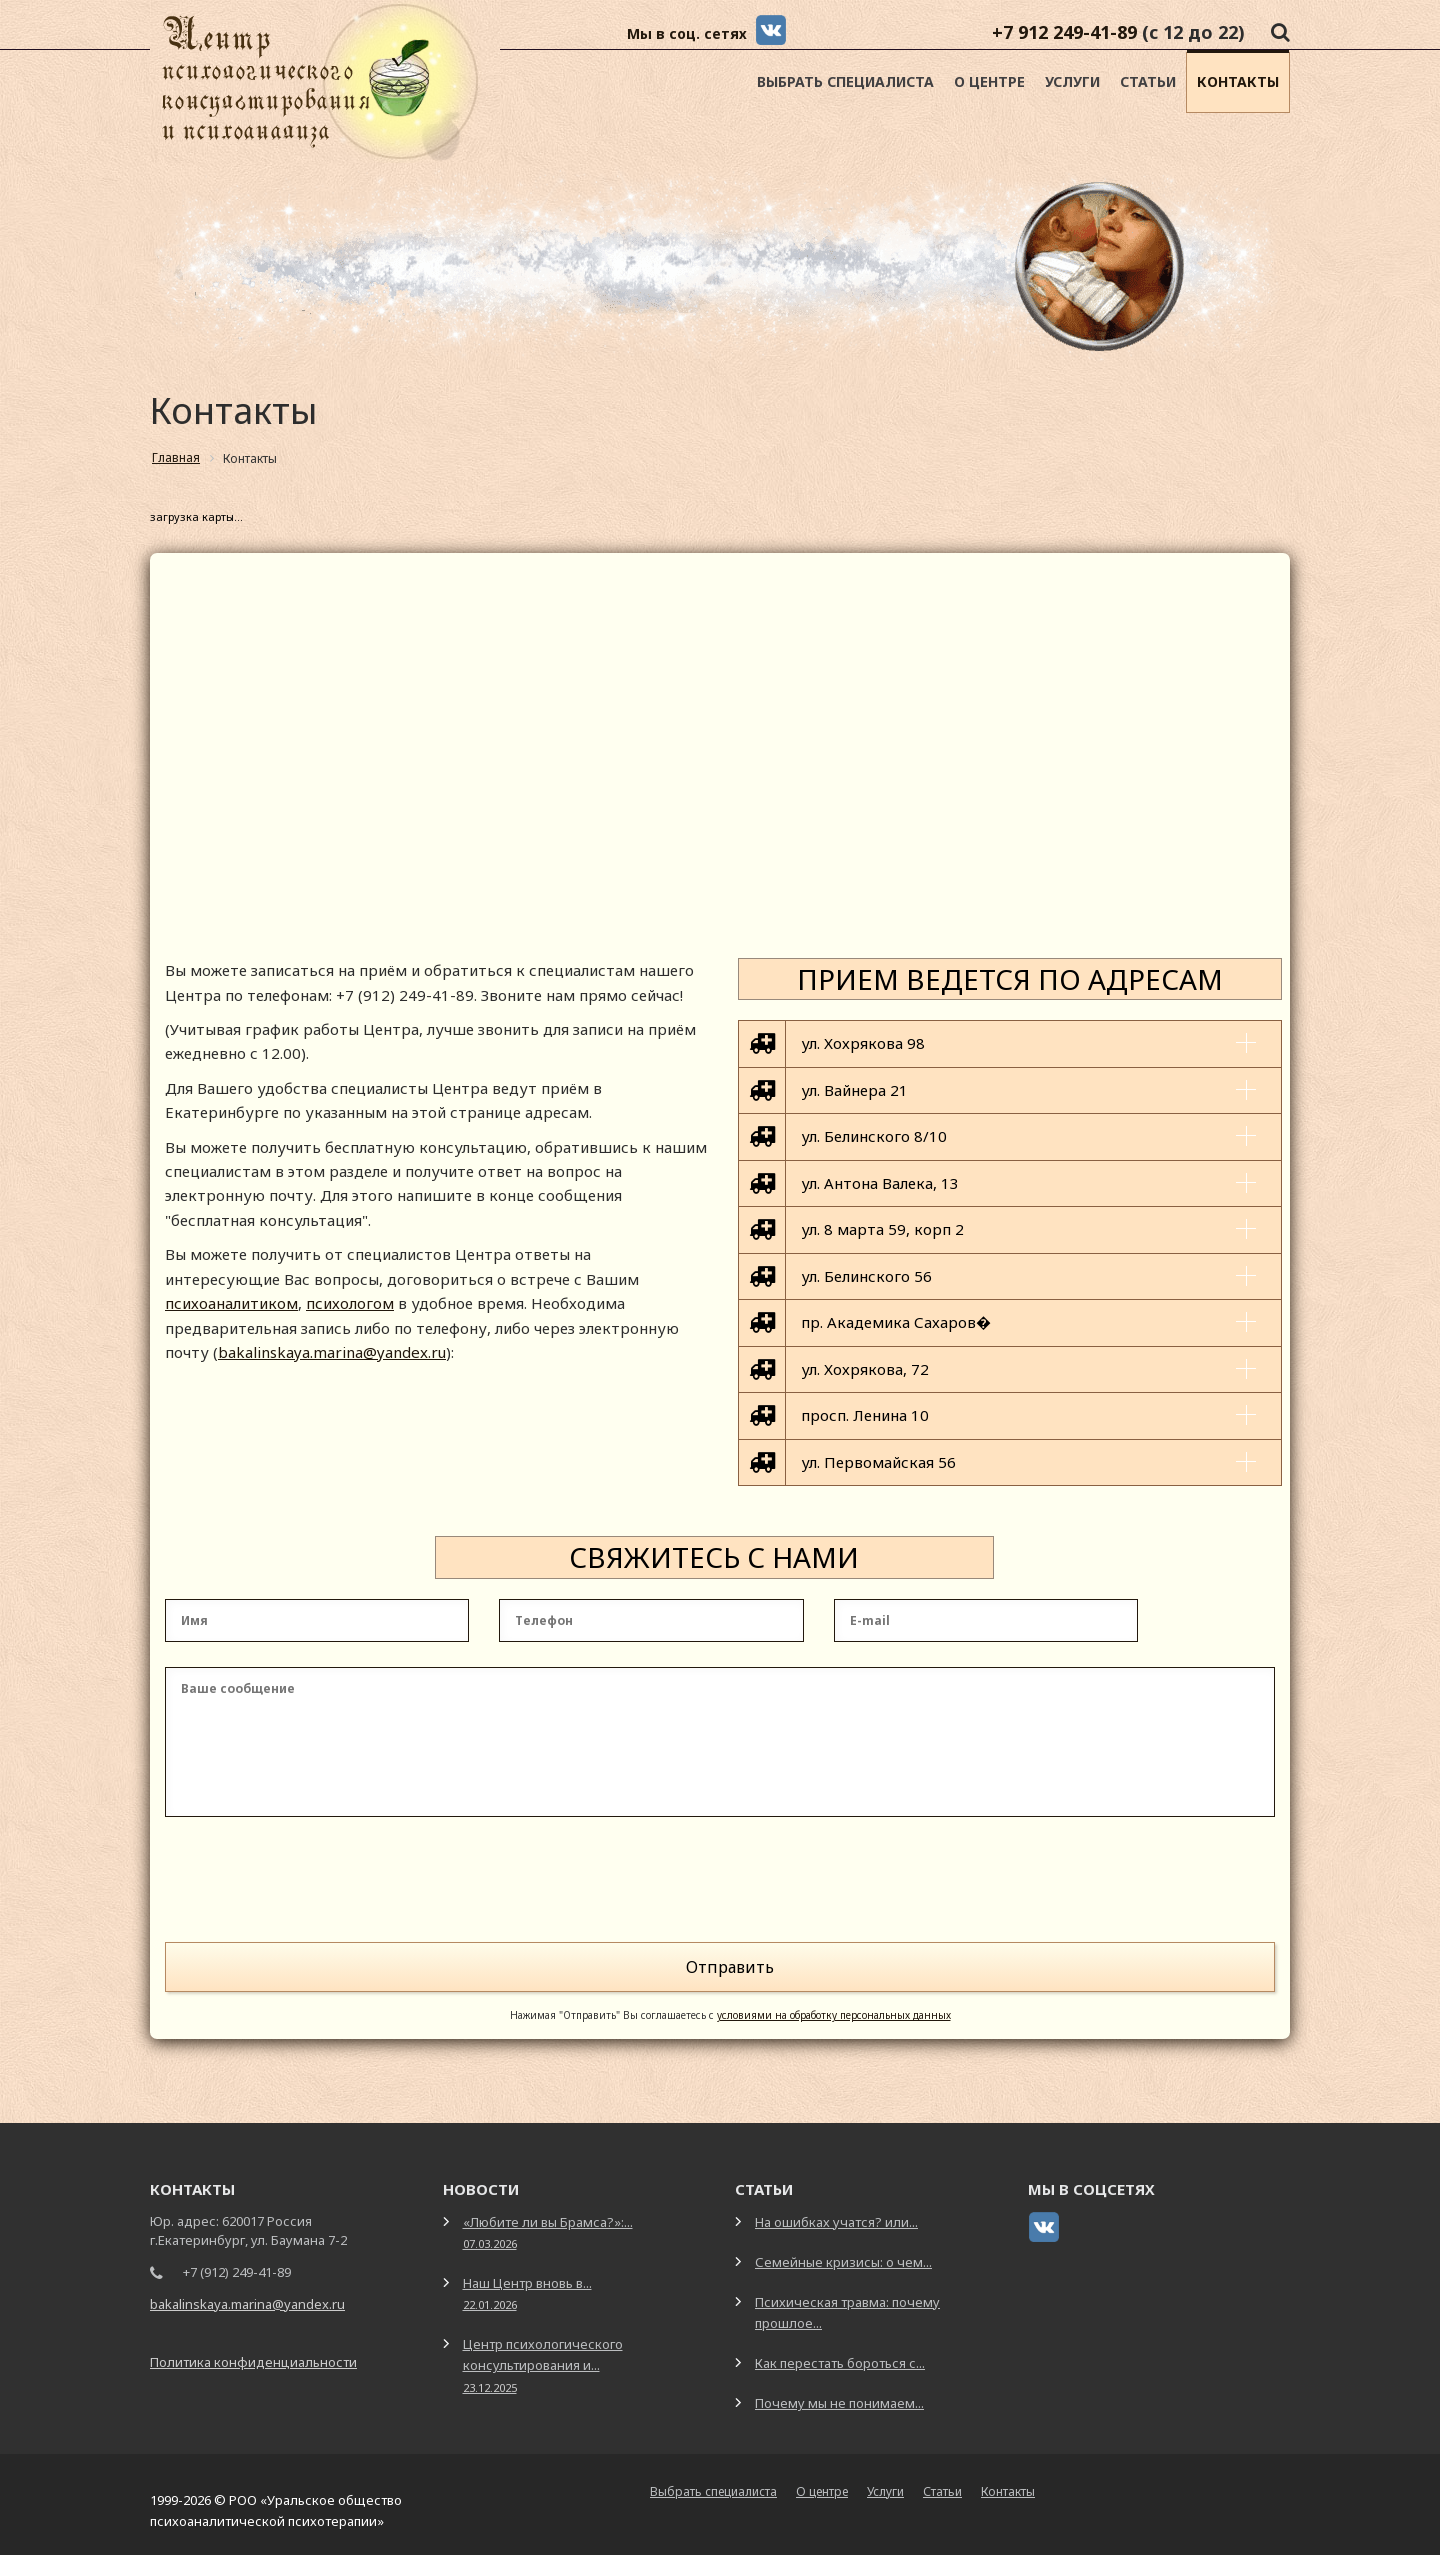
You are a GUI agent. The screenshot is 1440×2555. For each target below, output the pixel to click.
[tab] (1009, 1043)
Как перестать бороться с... (840, 2363)
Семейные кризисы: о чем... (843, 2262)
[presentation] (1123, 1883)
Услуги (1072, 81)
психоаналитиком (231, 1303)
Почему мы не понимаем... (839, 2403)
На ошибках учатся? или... (836, 2222)
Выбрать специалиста (845, 81)
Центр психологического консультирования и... (543, 2364)
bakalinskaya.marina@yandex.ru (332, 1352)
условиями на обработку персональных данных (834, 2015)
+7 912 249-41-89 (1064, 32)
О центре (989, 81)
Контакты (1238, 81)
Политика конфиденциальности (253, 2362)
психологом (350, 1303)
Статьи (1148, 81)
